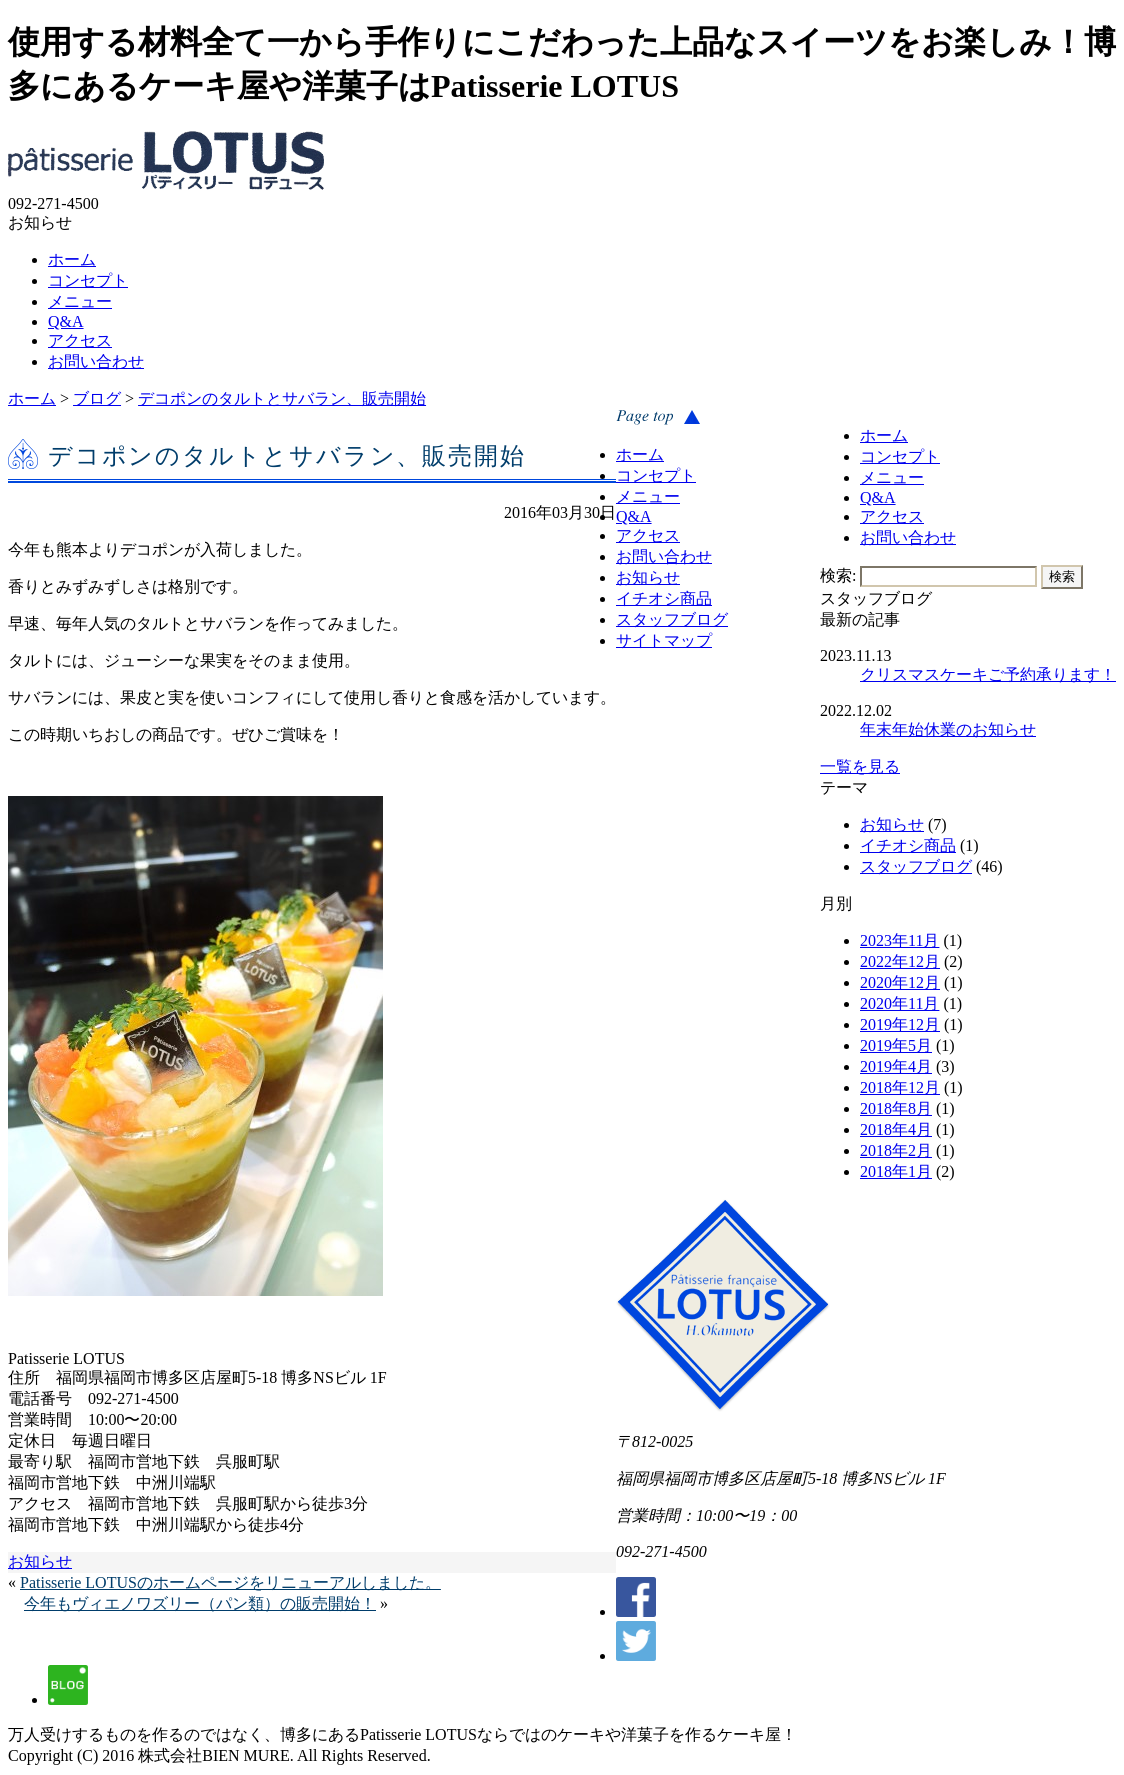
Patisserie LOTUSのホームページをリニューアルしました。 (230, 1582)
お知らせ (892, 824)
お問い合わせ (96, 361)
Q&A (66, 321)
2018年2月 (896, 1150)
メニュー (80, 301)
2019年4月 (896, 1066)
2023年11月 (899, 940)
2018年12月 (900, 1087)
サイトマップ (664, 640)
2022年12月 (900, 961)
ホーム (72, 259)
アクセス (80, 340)
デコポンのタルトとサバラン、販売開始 (282, 398)
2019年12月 (900, 1024)
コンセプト (88, 280)
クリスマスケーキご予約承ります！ (988, 674)
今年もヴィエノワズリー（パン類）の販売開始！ (200, 1603)
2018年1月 (896, 1171)
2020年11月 (899, 1003)
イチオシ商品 (908, 845)
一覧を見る (860, 766)
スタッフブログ (916, 866)
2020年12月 (900, 982)
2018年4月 (896, 1129)
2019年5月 (896, 1045)
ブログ (97, 398)
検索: (838, 575)
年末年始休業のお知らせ (948, 729)
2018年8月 (896, 1108)
